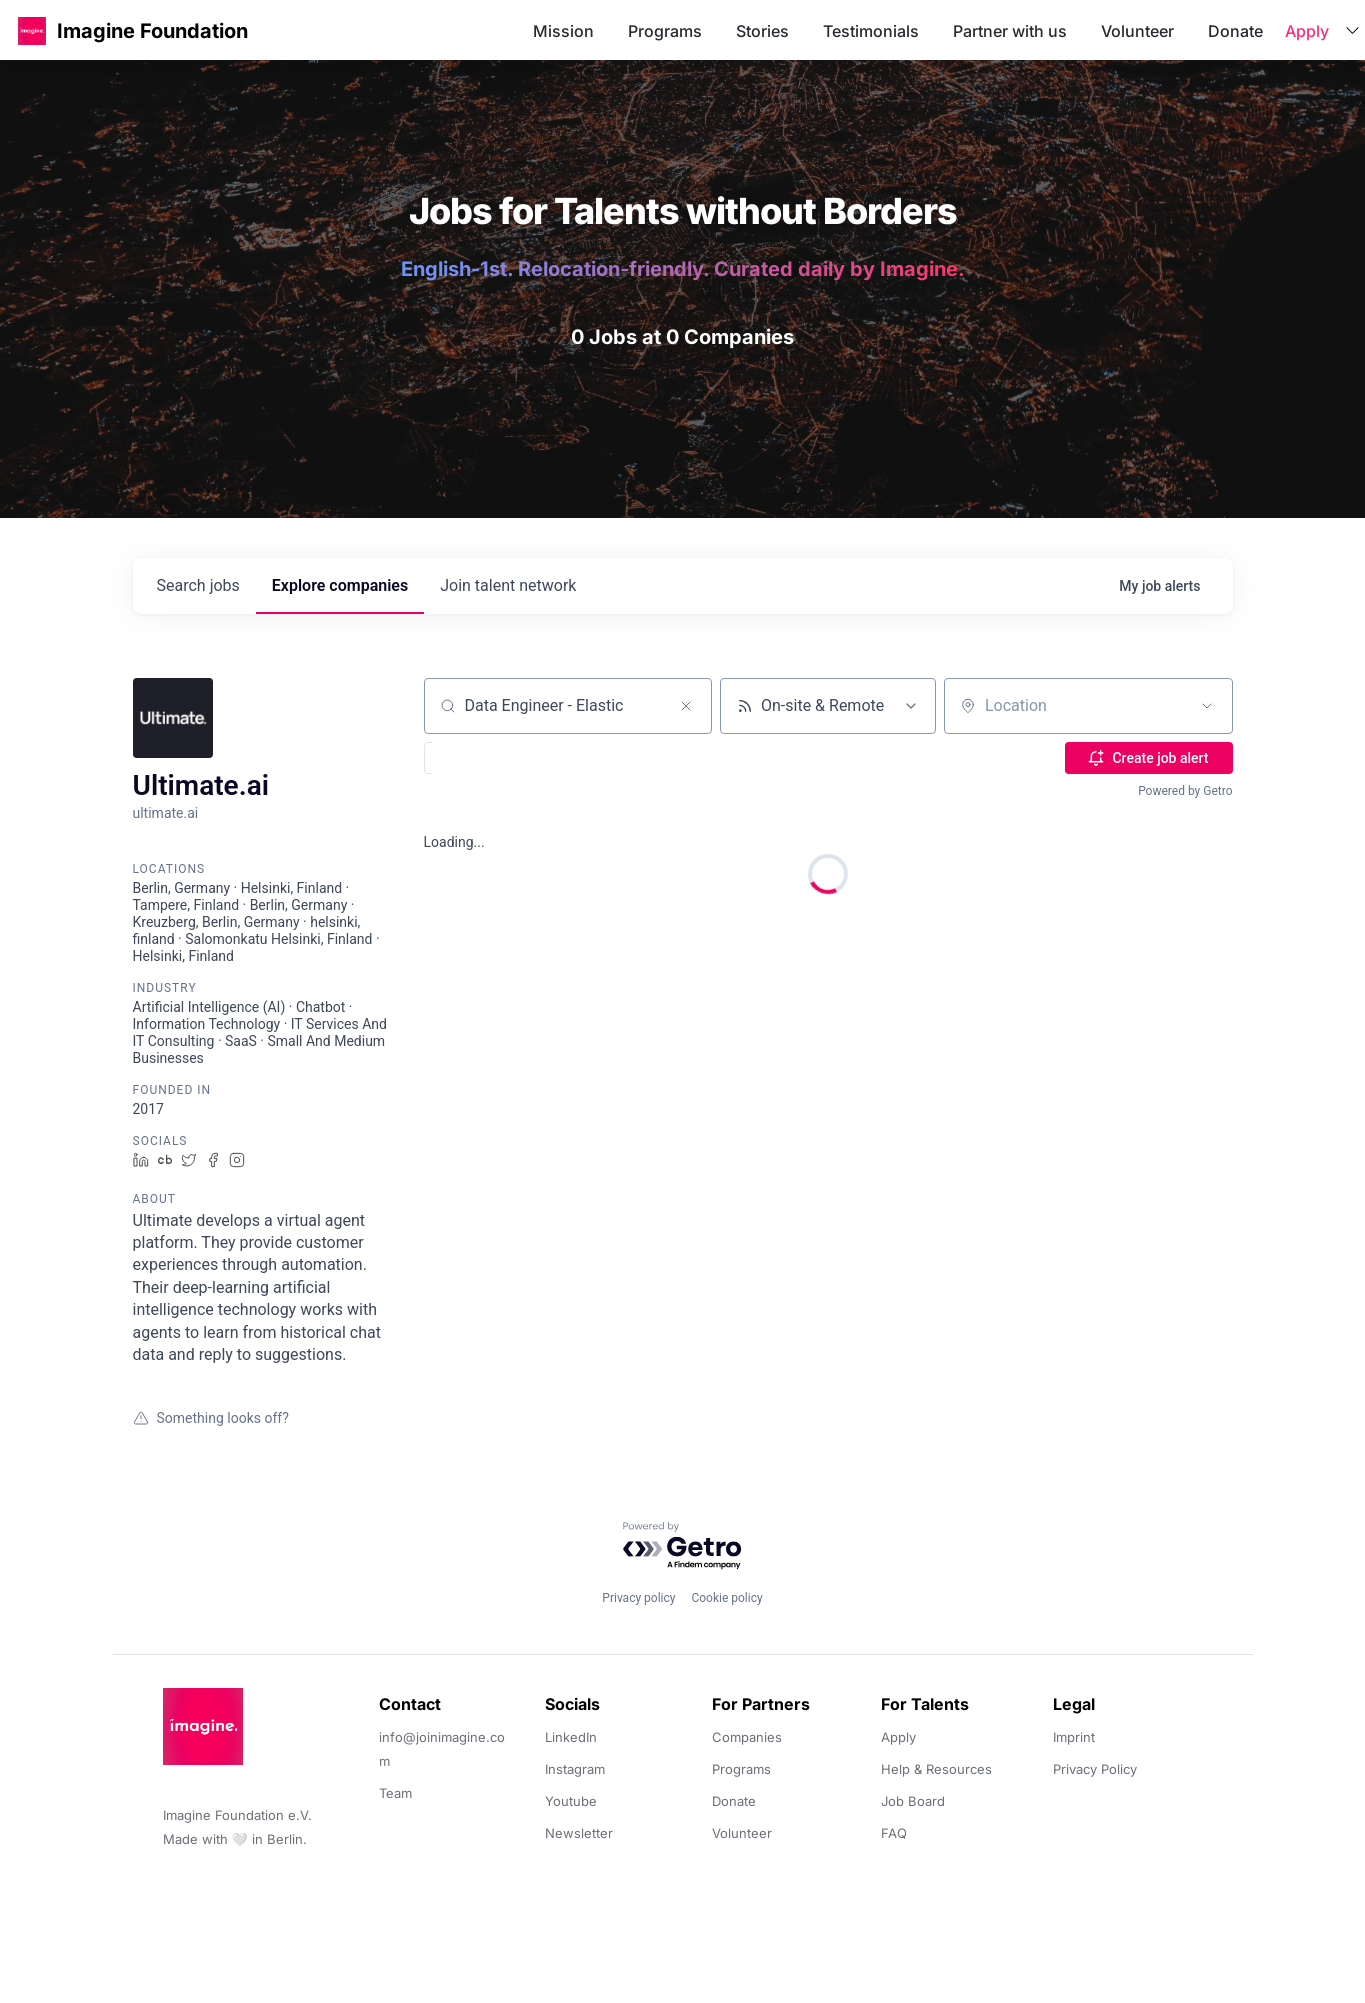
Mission (563, 31)
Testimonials (871, 31)
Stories (762, 31)
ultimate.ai (166, 813)
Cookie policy (726, 1598)
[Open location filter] (1207, 706)
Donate (1235, 31)
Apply (1307, 31)
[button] (32, 30)
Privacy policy (638, 1598)
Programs (665, 31)
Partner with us (1010, 31)
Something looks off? (211, 1418)
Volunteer (1137, 31)
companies (340, 585)
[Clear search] (686, 706)
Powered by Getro (1185, 791)
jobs (198, 585)
